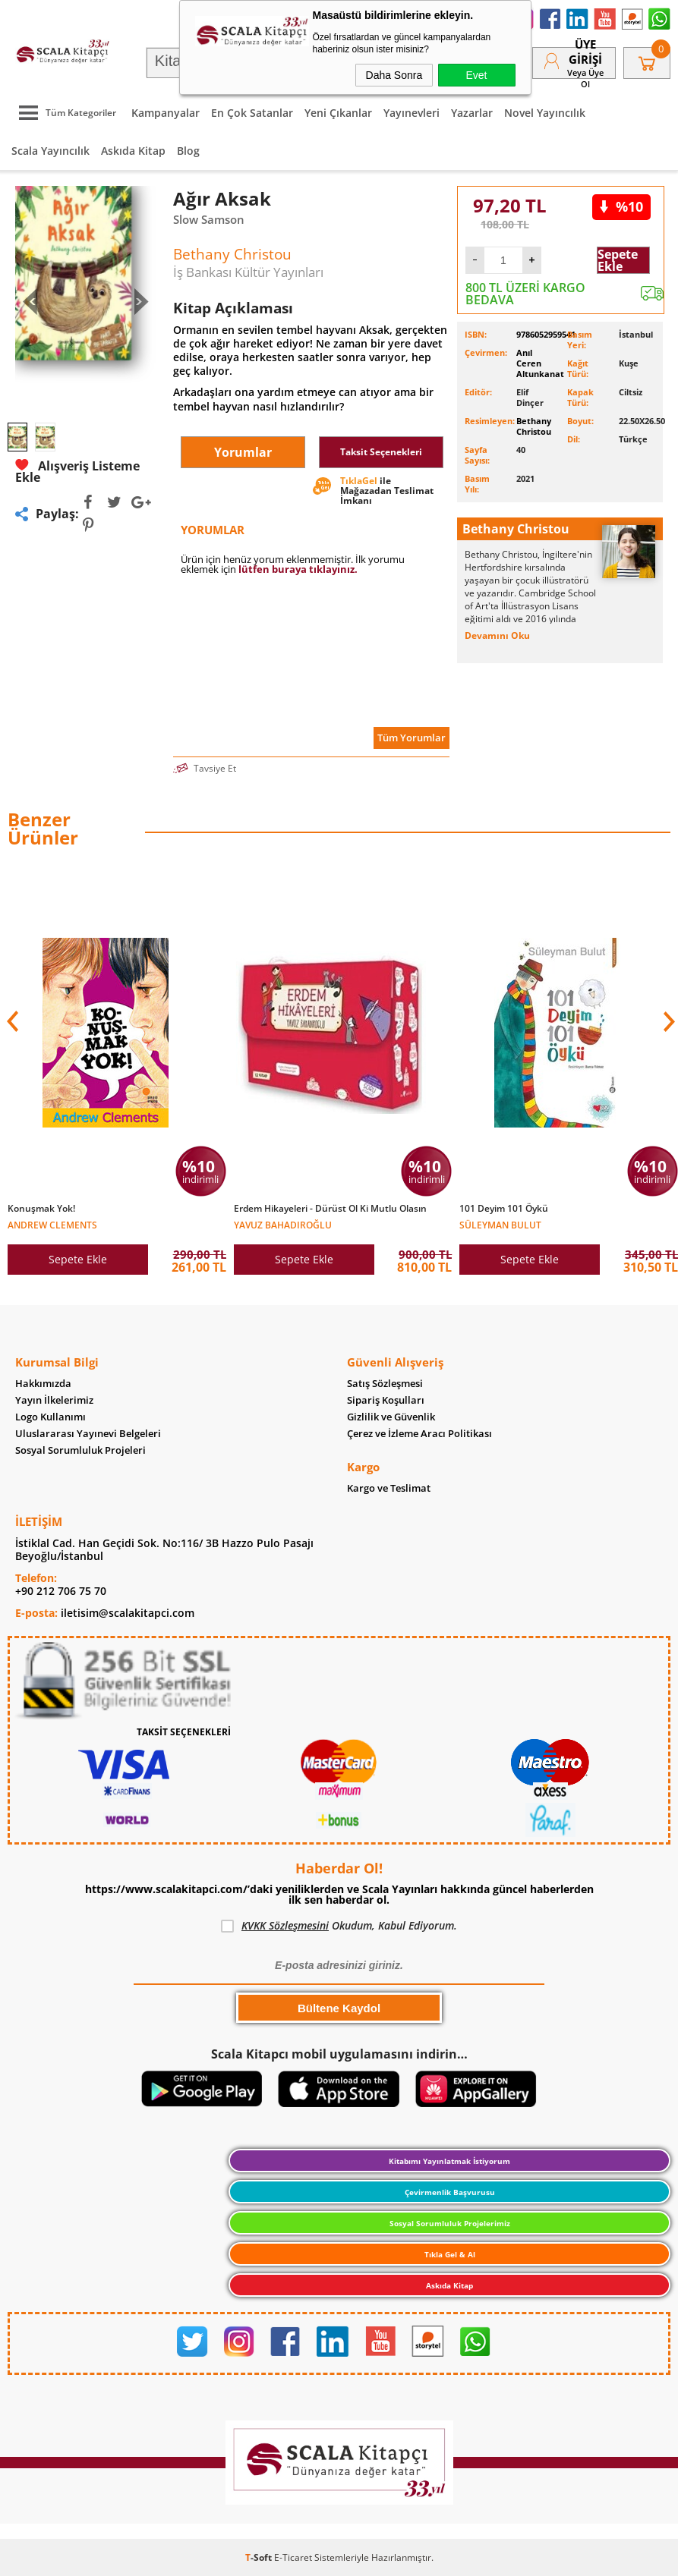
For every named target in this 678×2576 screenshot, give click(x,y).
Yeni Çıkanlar (338, 112)
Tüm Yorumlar (411, 737)
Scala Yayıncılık (50, 150)
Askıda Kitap (133, 150)
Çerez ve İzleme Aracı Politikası (419, 1433)
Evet (476, 75)
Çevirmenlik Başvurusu (450, 2192)
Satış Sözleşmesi (385, 1383)
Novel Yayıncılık (544, 112)
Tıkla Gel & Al (449, 2254)
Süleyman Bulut (500, 1224)
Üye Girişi (585, 51)
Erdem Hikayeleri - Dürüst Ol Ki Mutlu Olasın (330, 1208)
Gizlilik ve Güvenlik (391, 1417)
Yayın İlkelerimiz (54, 1400)
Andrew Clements (52, 1224)
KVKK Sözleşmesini (285, 1925)
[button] (667, 1021)
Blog (188, 150)
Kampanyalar (165, 112)
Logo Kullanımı (50, 1417)
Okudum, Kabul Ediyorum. (339, 1925)
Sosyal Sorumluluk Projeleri (80, 1450)
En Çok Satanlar (252, 112)
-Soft (259, 2557)
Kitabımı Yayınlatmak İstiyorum (449, 2161)
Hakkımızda (43, 1383)
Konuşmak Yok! (41, 1208)
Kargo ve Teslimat (388, 1488)
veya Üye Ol (585, 78)
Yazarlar (472, 112)
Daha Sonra (394, 75)
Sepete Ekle (618, 260)
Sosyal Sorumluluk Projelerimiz (449, 2223)
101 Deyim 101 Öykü (503, 1208)
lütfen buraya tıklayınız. (298, 569)
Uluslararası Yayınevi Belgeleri (88, 1433)
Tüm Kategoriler (63, 112)
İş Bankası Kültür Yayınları (248, 272)
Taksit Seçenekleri (381, 451)
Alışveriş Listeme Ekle (77, 471)
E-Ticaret (293, 2557)
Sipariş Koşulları (385, 1400)
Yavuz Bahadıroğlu (283, 1224)
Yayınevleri (411, 112)
